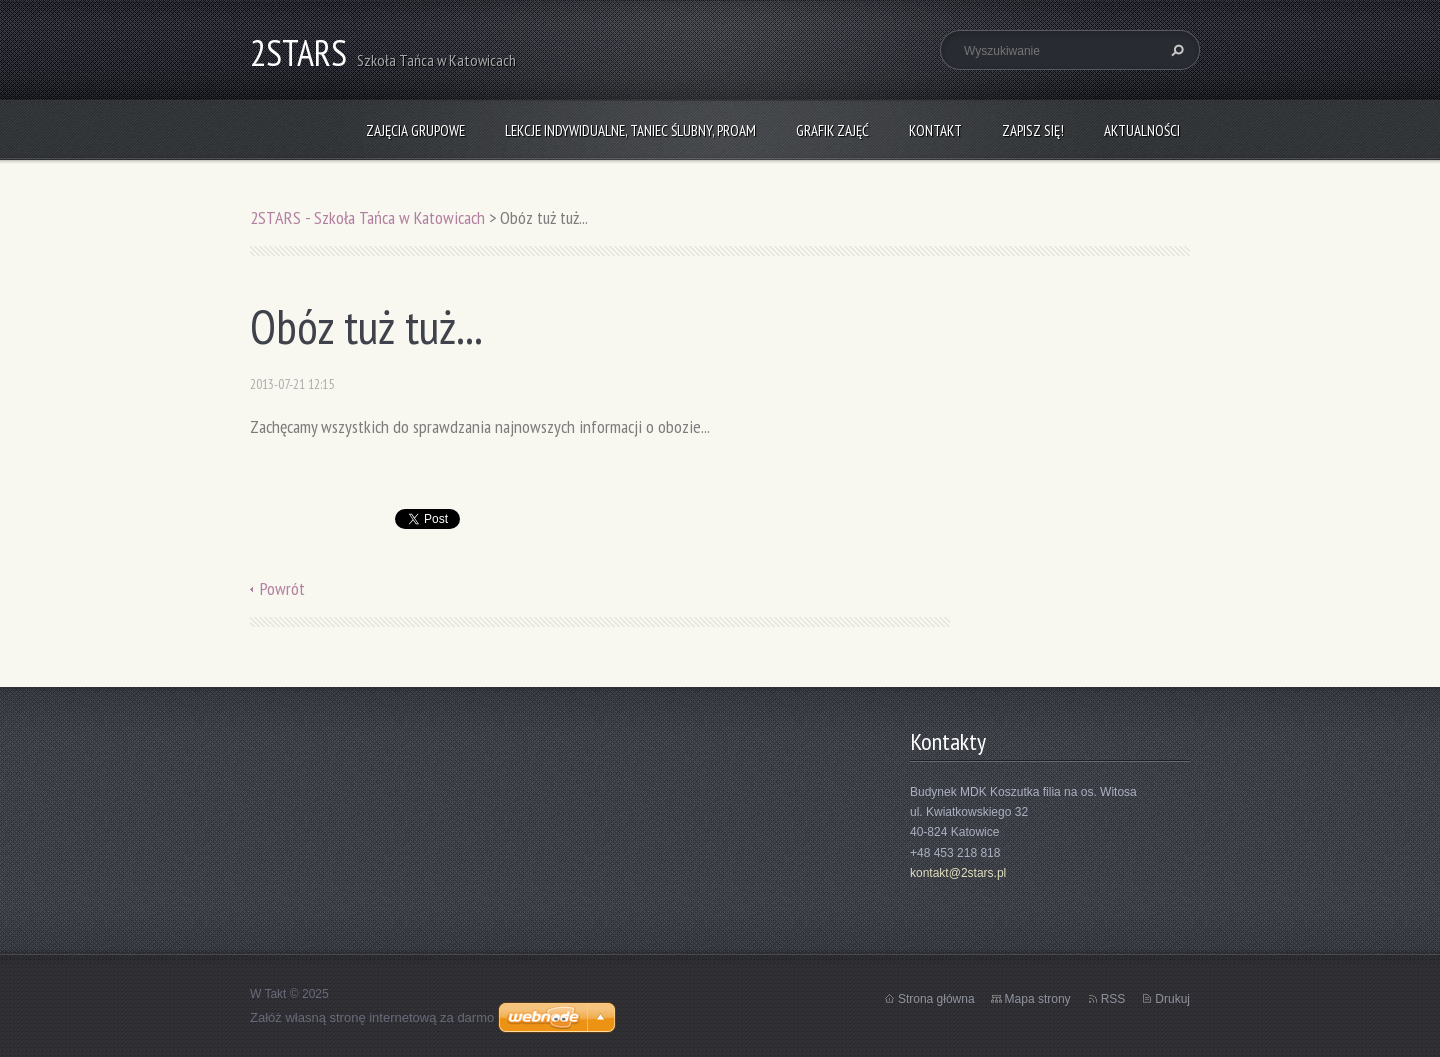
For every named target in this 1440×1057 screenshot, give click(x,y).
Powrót (282, 588)
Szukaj (1175, 50)
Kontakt (935, 130)
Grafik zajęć (832, 130)
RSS (1113, 999)
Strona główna (936, 999)
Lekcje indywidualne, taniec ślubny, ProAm (630, 130)
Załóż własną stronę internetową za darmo (372, 1017)
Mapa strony (1038, 999)
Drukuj (1172, 999)
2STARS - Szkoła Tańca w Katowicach (367, 217)
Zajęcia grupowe (415, 130)
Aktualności (1142, 130)
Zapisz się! (1033, 130)
